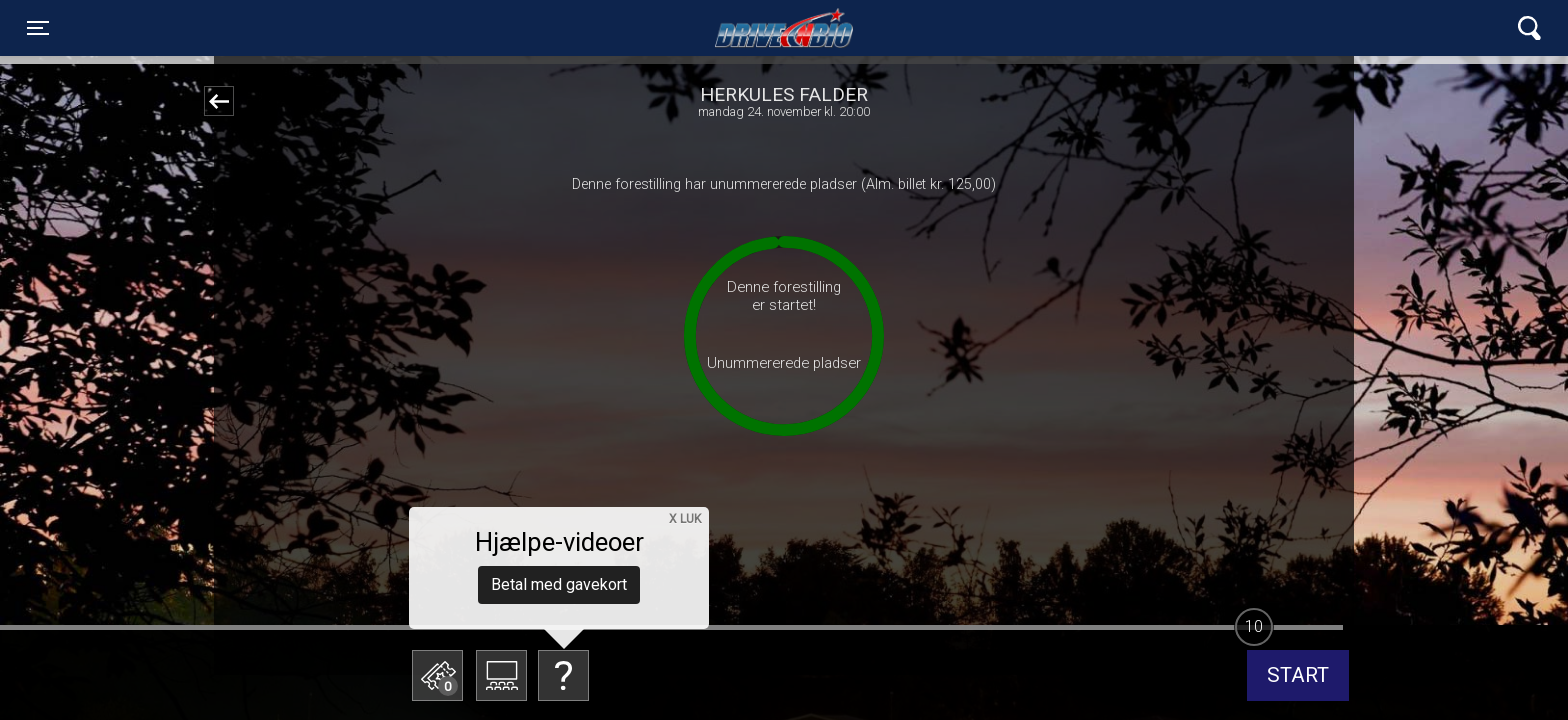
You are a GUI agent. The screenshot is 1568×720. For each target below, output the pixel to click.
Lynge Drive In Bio (784, 28)
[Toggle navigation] (38, 28)
